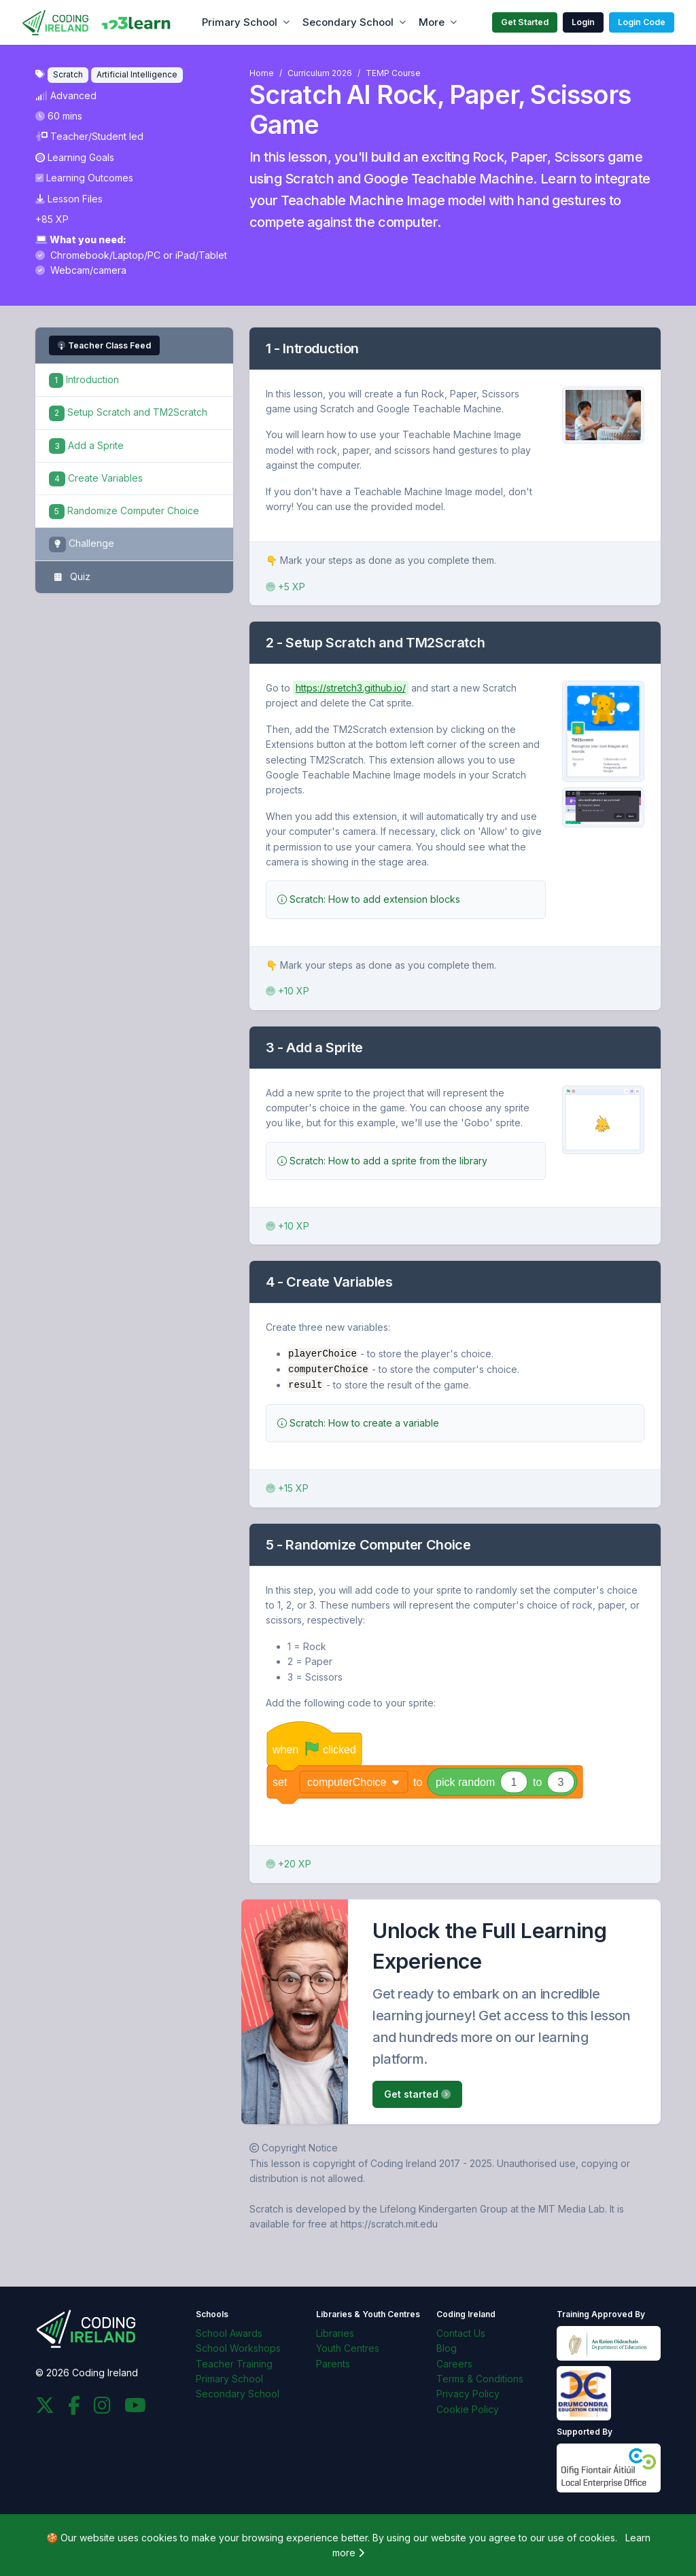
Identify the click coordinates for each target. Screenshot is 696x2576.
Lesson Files (69, 198)
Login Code (641, 22)
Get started (417, 2092)
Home (261, 73)
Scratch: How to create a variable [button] (358, 1421)
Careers (454, 2362)
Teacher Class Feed (104, 345)
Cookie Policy (467, 2408)
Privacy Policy (468, 2393)
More (432, 22)
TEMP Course (393, 73)
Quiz (69, 577)
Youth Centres (347, 2347)
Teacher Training (234, 2362)
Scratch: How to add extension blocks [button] (368, 899)
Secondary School (348, 22)
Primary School (239, 22)
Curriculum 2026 (320, 73)
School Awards (229, 2332)
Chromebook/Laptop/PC (99, 255)
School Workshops (238, 2347)
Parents (333, 2362)
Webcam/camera (80, 270)
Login (583, 22)
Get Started (525, 22)
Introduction (84, 379)
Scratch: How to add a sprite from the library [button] (382, 1160)
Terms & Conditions (479, 2377)
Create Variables (96, 478)
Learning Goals (74, 157)
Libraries (335, 2332)
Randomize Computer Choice (124, 510)
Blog (446, 2347)
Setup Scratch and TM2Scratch (128, 412)
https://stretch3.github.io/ (351, 688)
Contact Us (460, 2332)
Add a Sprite (86, 445)
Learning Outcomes (84, 177)
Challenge (81, 544)
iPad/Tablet (201, 255)
